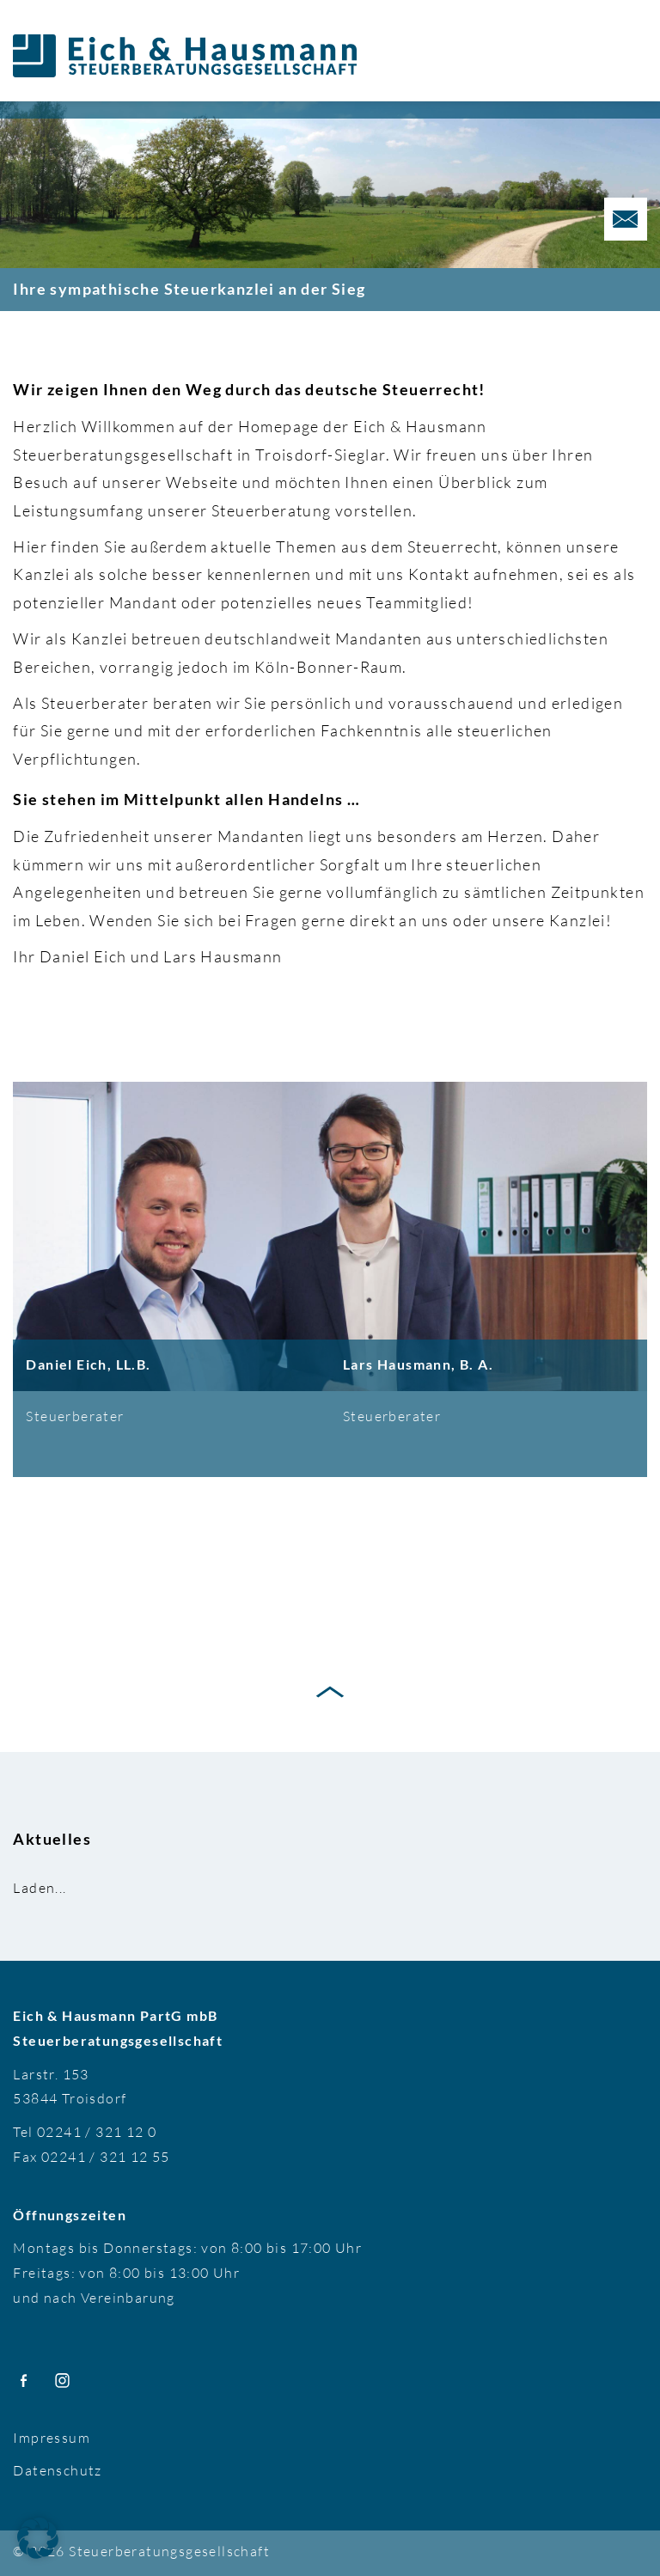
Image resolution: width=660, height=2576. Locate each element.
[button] (38, 2538)
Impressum (51, 2437)
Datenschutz (57, 2470)
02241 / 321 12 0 (96, 2131)
